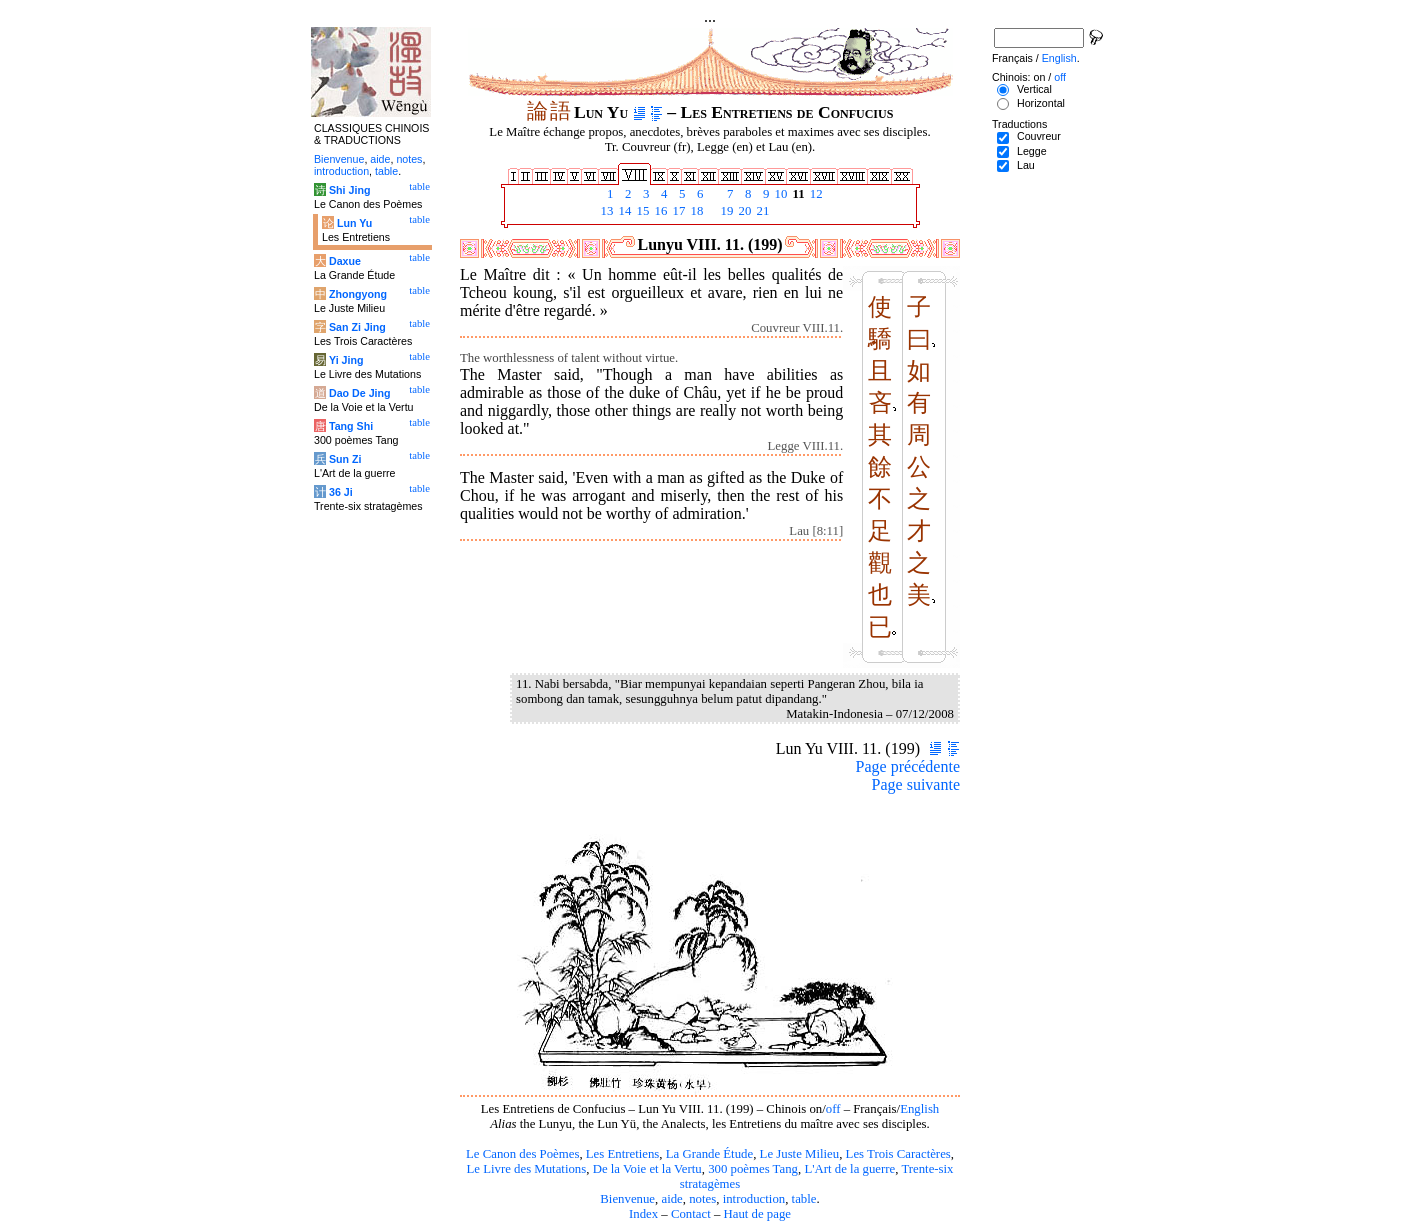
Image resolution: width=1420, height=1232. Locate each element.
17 (677, 211)
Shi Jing (349, 190)
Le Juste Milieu (800, 1154)
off (833, 1109)
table (804, 1199)
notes (702, 1199)
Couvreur (1039, 136)
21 (761, 211)
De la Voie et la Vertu (647, 1169)
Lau (1026, 165)
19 (725, 211)
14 (623, 211)
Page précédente (908, 766)
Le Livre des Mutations (526, 1169)
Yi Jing (346, 360)
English (919, 1109)
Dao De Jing (360, 393)
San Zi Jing (357, 327)
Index (643, 1214)
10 (779, 194)
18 (695, 211)
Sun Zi (345, 459)
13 (605, 211)
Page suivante (916, 784)
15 (641, 211)
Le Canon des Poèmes (522, 1154)
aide (671, 1199)
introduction (754, 1199)
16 (659, 211)
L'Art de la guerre (849, 1169)
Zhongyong (358, 294)
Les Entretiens (623, 1154)
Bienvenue (627, 1199)
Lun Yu (354, 223)
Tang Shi (351, 426)
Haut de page (758, 1214)
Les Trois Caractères (898, 1154)
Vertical (1034, 89)
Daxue (345, 261)
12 (815, 194)
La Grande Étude (709, 1154)
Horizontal (1041, 103)
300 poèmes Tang (753, 1169)
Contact (691, 1214)
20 (743, 211)
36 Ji (341, 492)
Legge (1032, 151)
